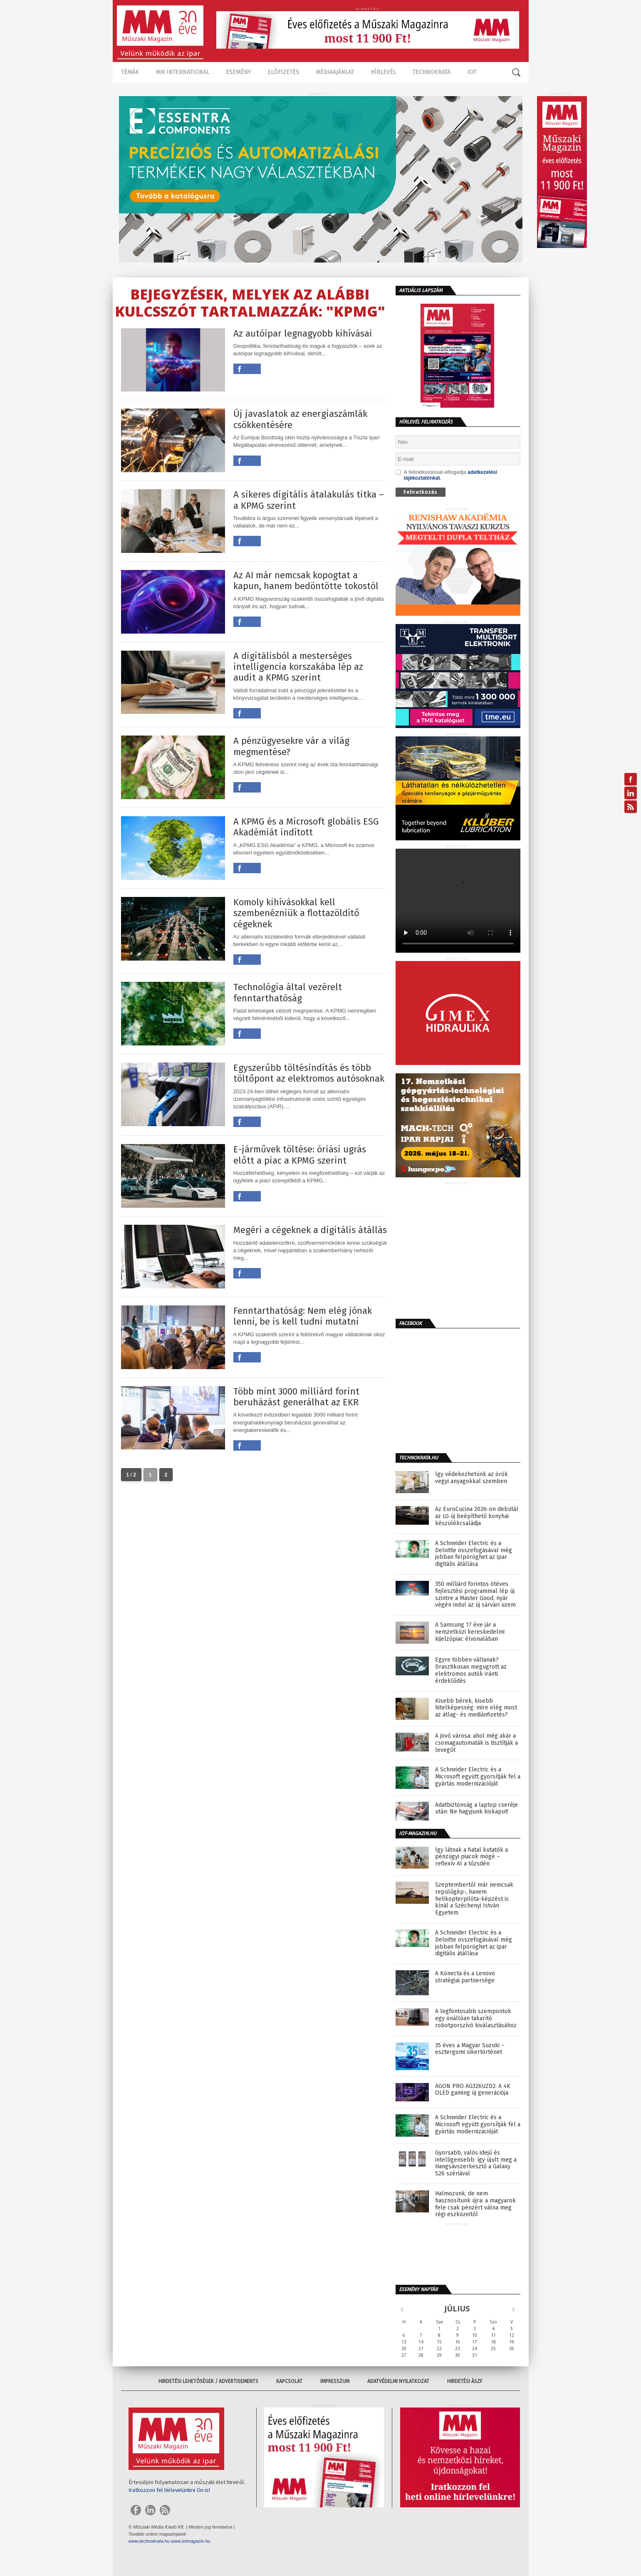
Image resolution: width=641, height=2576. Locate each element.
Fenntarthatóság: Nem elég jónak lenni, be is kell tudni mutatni (302, 1316)
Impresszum (334, 2381)
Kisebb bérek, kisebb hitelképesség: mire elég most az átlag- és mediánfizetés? (476, 1708)
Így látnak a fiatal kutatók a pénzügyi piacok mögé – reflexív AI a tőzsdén (471, 1857)
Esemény (238, 72)
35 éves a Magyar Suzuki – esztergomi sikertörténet (470, 2049)
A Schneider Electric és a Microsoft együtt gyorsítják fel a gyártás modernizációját (477, 1776)
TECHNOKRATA (431, 72)
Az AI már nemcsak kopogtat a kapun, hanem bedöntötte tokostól (306, 581)
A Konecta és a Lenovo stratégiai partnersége (465, 1977)
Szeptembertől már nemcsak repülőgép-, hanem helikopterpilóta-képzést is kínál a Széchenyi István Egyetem (474, 1899)
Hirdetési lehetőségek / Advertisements (208, 2381)
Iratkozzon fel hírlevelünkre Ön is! (169, 2490)
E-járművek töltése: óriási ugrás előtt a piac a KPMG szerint (299, 1155)
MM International (182, 72)
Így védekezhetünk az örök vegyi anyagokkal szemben (471, 1478)
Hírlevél (383, 72)
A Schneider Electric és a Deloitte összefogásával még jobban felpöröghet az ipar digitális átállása (473, 1554)
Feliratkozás (420, 491)
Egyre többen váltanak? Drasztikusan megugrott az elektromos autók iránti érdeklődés (471, 1670)
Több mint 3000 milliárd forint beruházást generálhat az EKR (296, 1397)
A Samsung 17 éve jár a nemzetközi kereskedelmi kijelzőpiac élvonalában (470, 1632)
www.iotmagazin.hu (190, 2541)
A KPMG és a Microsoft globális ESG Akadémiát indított (306, 827)
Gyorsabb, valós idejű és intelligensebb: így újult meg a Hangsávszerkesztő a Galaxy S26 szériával (476, 2163)
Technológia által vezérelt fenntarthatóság (287, 992)
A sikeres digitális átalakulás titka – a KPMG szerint (308, 500)
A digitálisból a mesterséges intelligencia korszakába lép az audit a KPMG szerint (298, 667)
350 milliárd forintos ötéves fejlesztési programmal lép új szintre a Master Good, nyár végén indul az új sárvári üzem (475, 1594)
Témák (130, 72)
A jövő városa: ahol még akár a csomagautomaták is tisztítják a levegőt (476, 1743)
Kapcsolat (289, 2381)
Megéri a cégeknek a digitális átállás (310, 1230)
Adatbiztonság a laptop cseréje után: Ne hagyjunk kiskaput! (476, 1809)
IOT (471, 72)
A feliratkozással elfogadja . (446, 475)
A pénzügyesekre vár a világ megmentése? (291, 746)
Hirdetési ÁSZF (465, 2381)
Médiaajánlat (335, 72)
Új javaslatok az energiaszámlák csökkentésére (300, 419)
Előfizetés (283, 72)
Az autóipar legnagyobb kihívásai (302, 333)
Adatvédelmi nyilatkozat (398, 2381)
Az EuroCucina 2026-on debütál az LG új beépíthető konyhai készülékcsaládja (476, 1516)
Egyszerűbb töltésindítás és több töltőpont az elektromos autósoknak (308, 1073)
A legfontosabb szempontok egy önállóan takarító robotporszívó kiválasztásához (476, 2018)
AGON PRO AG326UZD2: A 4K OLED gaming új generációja (472, 2090)
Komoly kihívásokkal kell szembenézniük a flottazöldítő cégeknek (296, 913)
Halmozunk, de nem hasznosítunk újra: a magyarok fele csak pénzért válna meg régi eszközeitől (475, 2204)
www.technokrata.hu (149, 2541)
